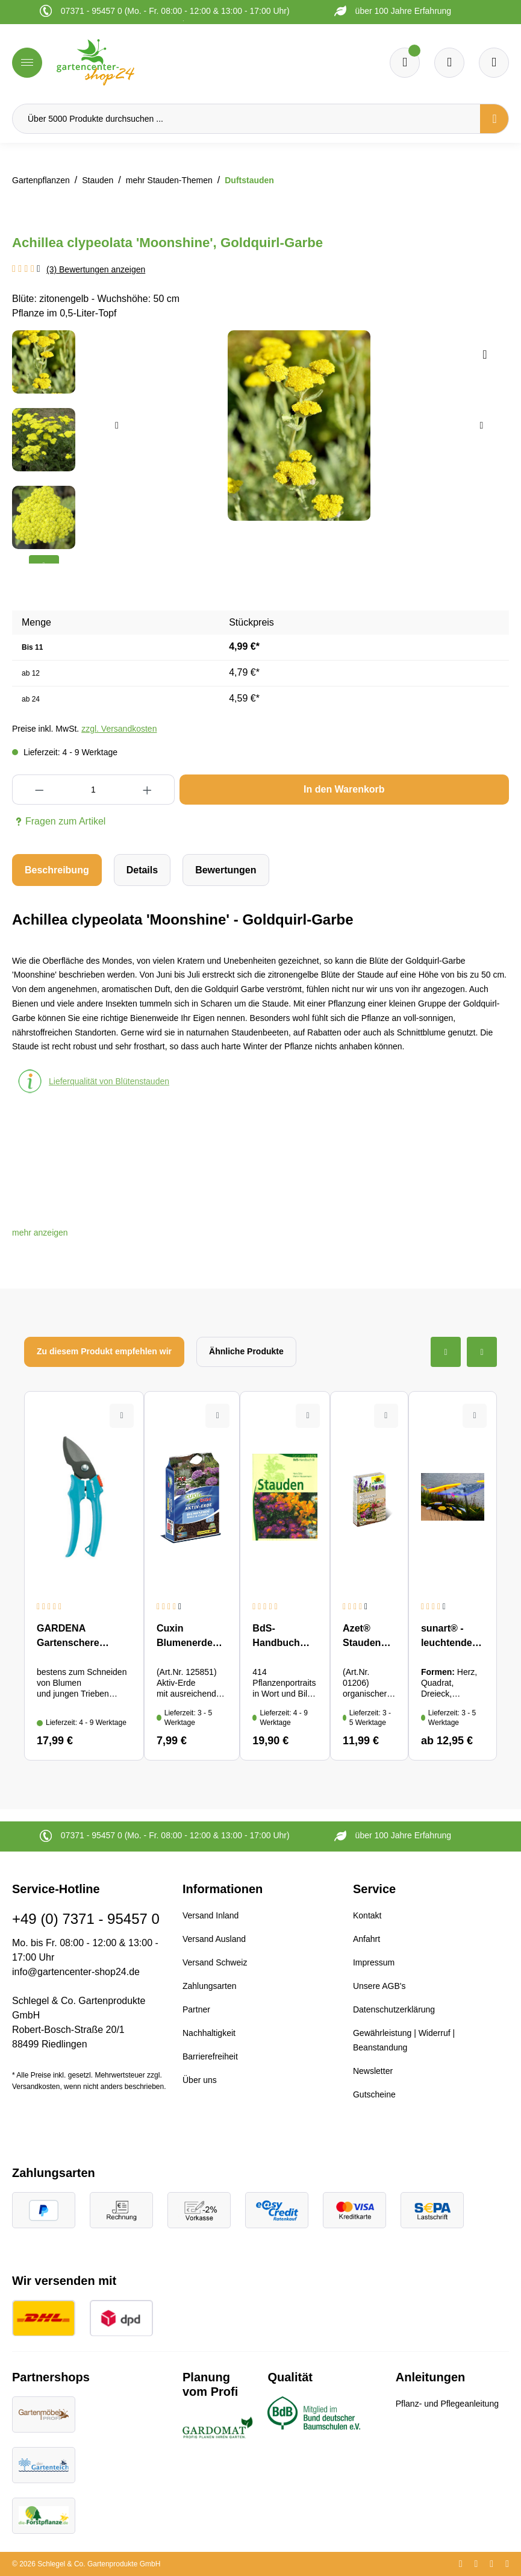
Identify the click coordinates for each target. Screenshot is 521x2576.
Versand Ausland (214, 1939)
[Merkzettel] (405, 63)
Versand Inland (211, 1915)
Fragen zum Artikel (58, 821)
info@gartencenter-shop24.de (76, 1972)
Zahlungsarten (210, 1986)
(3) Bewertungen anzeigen (95, 269)
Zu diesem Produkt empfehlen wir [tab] (104, 1351)
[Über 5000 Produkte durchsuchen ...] (246, 119)
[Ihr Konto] (494, 63)
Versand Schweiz (215, 1962)
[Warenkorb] (449, 63)
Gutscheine (374, 2094)
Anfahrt (366, 1939)
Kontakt (367, 1915)
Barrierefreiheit (210, 2056)
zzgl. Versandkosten (119, 729)
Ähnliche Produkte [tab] (246, 1351)
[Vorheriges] (117, 425)
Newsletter (373, 2071)
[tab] (57, 870)
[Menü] (27, 63)
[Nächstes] (481, 425)
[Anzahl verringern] (39, 789)
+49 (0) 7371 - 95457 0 (86, 1919)
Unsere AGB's (379, 1986)
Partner (196, 2009)
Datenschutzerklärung (394, 2009)
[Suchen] (494, 119)
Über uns (200, 2080)
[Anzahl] (93, 789)
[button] (40, 1232)
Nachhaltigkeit (209, 2033)
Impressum (374, 1962)
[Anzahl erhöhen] (147, 789)
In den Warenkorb (344, 789)
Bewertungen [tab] (225, 870)
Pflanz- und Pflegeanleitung (447, 2403)
